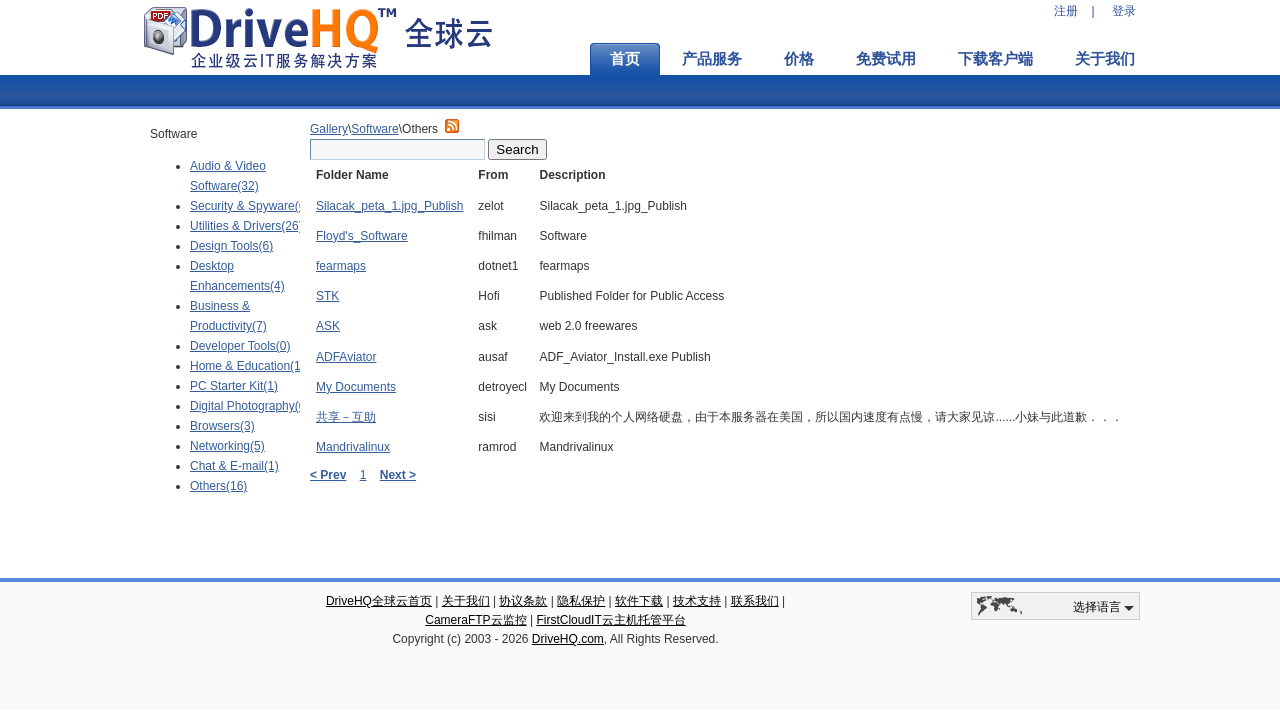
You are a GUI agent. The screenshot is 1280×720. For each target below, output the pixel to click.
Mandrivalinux (353, 447)
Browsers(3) (222, 426)
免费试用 (886, 59)
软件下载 (639, 601)
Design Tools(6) (231, 246)
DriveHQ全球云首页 (379, 601)
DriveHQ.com (568, 639)
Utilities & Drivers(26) (246, 226)
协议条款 (523, 601)
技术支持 (697, 601)
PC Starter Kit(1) (234, 386)
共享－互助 (346, 417)
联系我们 (755, 601)
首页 (625, 59)
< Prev (328, 475)
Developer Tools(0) (240, 346)
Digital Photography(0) (249, 406)
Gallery (329, 129)
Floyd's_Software (362, 236)
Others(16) (218, 486)
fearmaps (341, 266)
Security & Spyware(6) (249, 206)
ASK (328, 326)
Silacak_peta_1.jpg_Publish (389, 206)
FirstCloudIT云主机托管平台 (610, 620)
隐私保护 (581, 601)
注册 (1066, 11)
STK (327, 296)
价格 (799, 59)
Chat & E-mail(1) (234, 466)
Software (374, 129)
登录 (1124, 11)
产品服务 (712, 59)
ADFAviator (346, 357)
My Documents (356, 387)
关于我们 (1105, 59)
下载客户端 (995, 59)
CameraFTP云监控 (475, 620)
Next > (398, 475)
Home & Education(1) (247, 366)
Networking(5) (227, 446)
